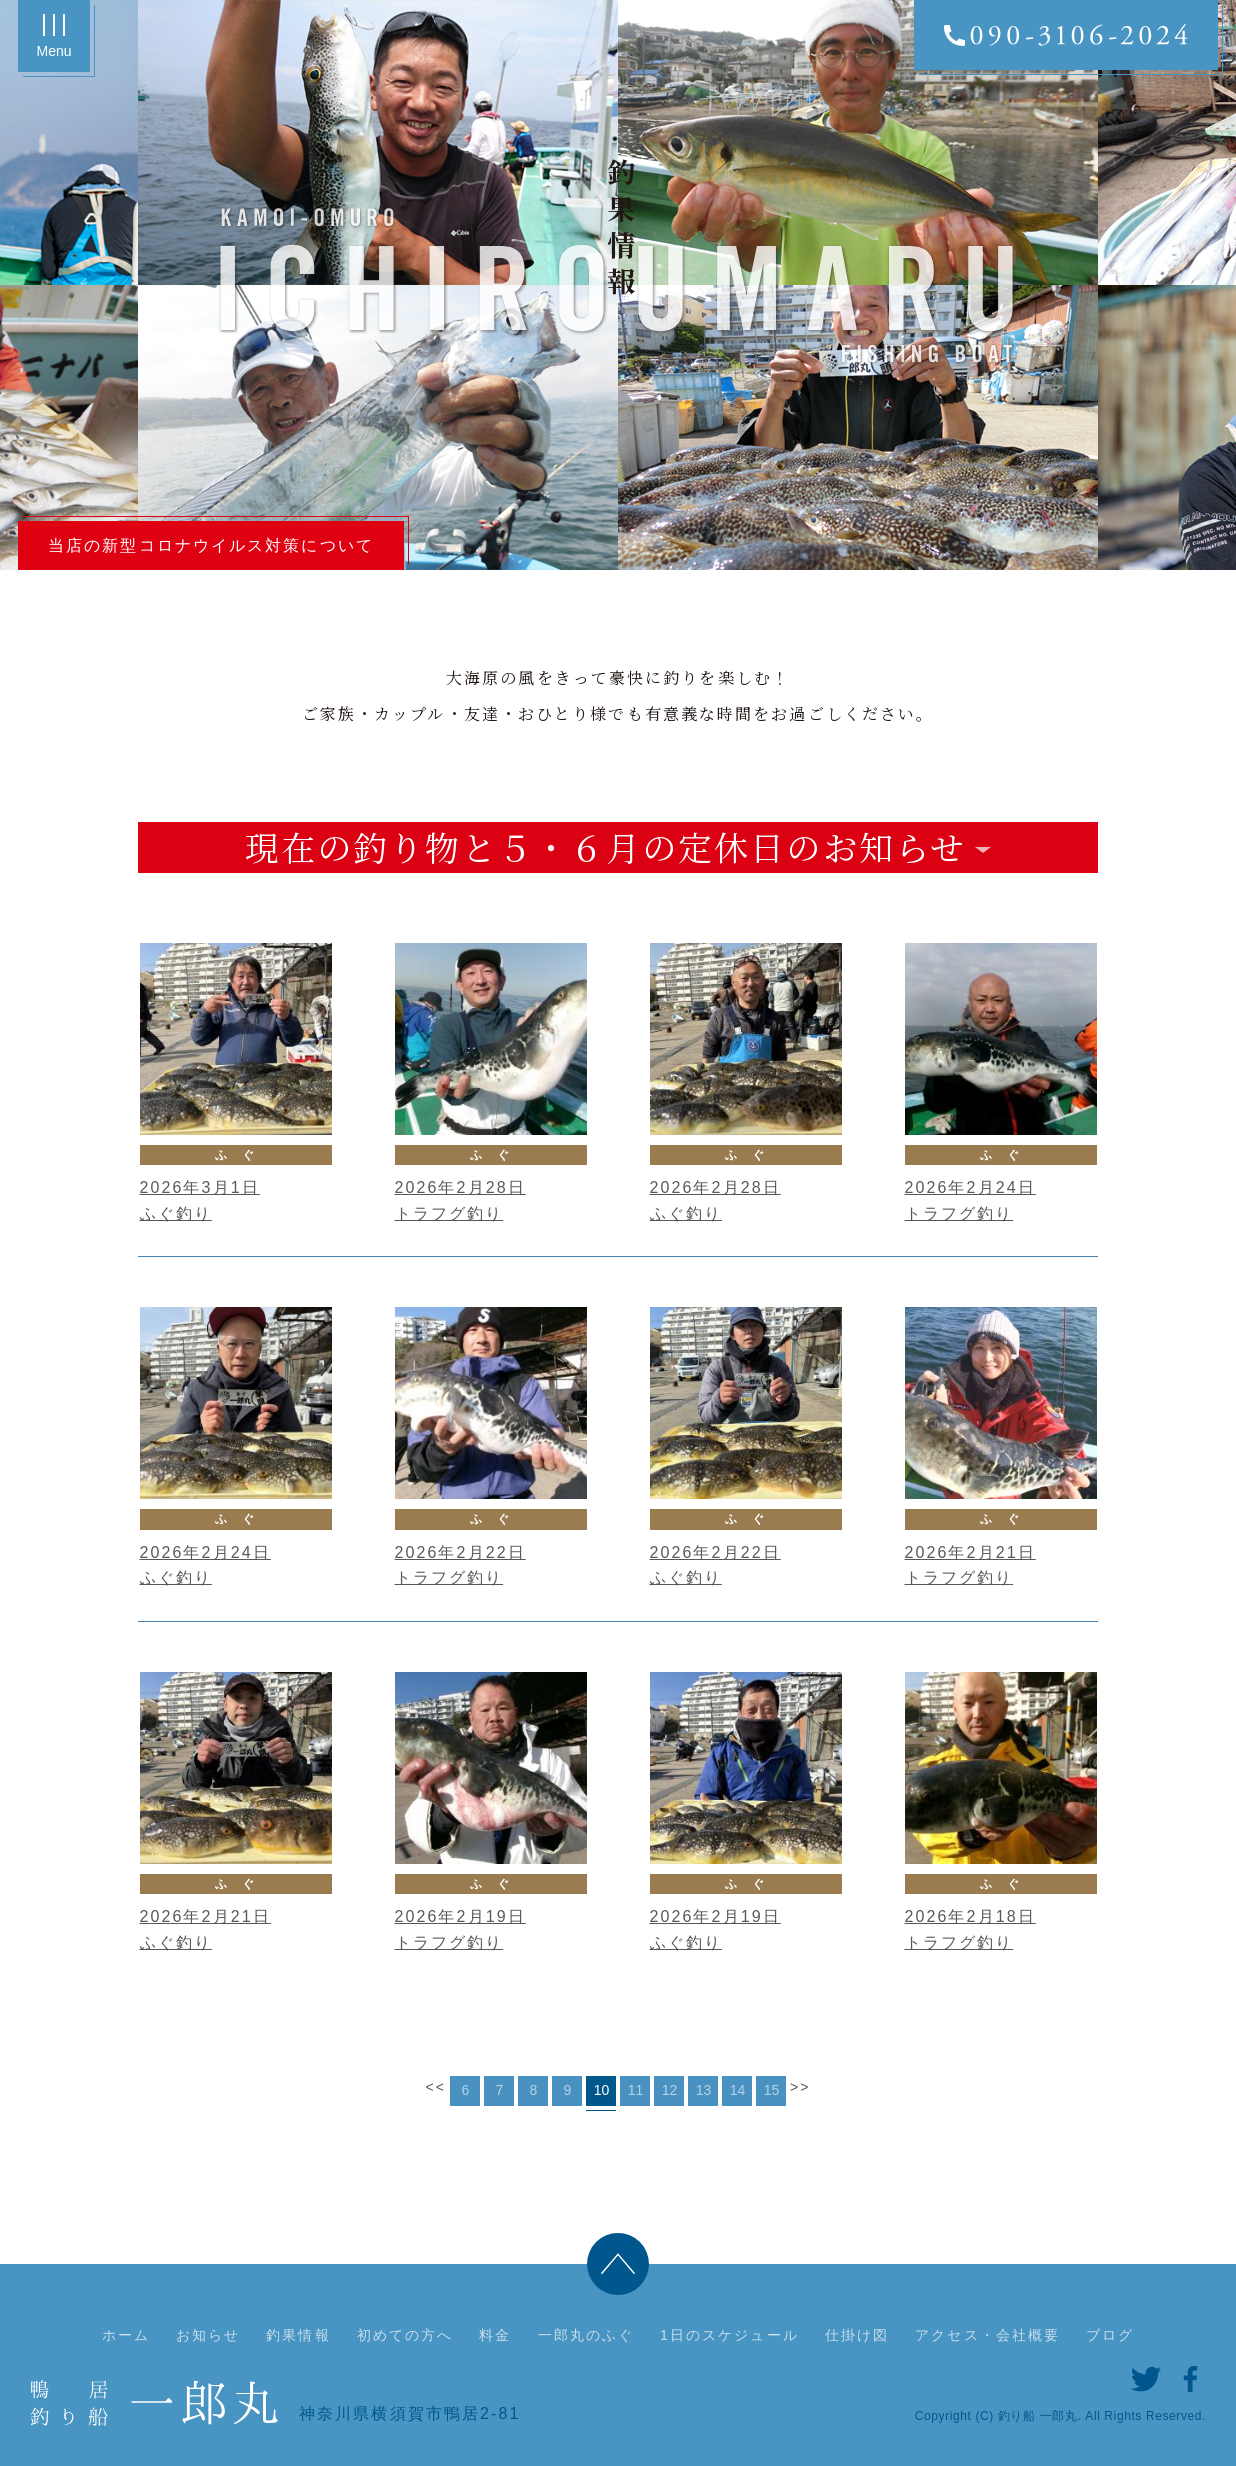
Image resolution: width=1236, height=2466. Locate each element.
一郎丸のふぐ (586, 2335)
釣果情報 (298, 2335)
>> (800, 2087)
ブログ (1110, 2335)
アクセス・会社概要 (987, 2335)
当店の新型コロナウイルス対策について (211, 545)
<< (435, 2087)
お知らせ (208, 2335)
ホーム (126, 2335)
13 (704, 2090)
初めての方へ (405, 2335)
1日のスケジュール (729, 2335)
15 (772, 2090)
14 (738, 2090)
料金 (495, 2335)
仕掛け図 (857, 2335)
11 (636, 2090)
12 (670, 2090)
